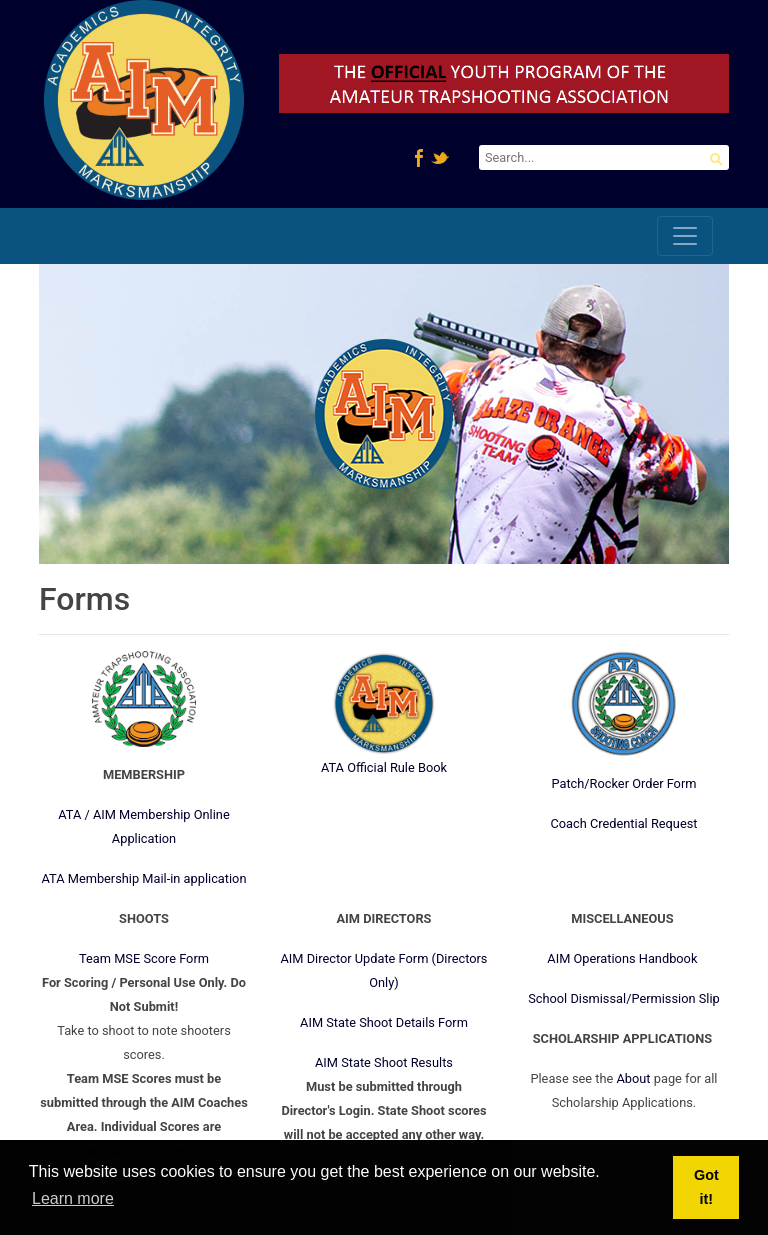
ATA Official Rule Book (384, 767)
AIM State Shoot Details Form (384, 1022)
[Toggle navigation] (685, 236)
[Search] (604, 157)
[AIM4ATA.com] (144, 104)
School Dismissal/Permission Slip (624, 998)
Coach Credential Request (623, 823)
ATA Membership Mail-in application (144, 878)
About (633, 1078)
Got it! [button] (706, 1187)
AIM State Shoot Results (384, 1062)
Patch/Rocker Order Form (623, 783)
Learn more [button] (73, 1198)
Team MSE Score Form (144, 958)
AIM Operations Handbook (622, 958)
